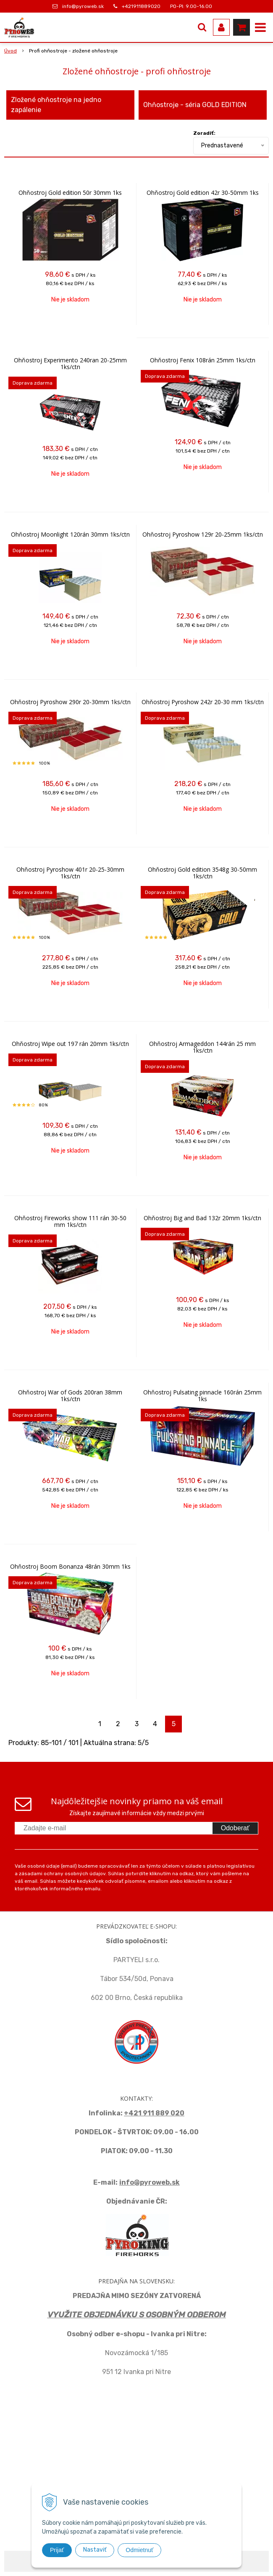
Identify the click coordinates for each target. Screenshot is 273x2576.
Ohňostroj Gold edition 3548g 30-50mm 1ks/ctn (202, 873)
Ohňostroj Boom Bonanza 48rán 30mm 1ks (70, 1566)
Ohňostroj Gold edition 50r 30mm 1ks (70, 192)
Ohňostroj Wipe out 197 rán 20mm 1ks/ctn (70, 1043)
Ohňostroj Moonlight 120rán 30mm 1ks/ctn (70, 534)
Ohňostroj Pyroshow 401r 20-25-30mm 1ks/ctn (70, 873)
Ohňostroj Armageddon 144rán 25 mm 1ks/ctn (202, 1047)
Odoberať (235, 1828)
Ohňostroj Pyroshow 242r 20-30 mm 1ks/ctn (203, 702)
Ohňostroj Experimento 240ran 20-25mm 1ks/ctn (70, 363)
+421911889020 (141, 6)
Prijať (57, 2550)
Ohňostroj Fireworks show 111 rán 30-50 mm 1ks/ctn (70, 1221)
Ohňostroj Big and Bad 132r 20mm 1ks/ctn (202, 1218)
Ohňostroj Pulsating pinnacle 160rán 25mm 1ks (202, 1395)
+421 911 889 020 (154, 2113)
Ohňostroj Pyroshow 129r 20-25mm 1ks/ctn (202, 534)
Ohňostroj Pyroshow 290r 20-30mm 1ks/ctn (70, 702)
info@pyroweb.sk (83, 6)
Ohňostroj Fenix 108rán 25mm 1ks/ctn (202, 360)
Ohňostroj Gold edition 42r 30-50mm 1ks (203, 192)
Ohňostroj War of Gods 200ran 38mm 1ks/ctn (70, 1395)
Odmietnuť (139, 2550)
